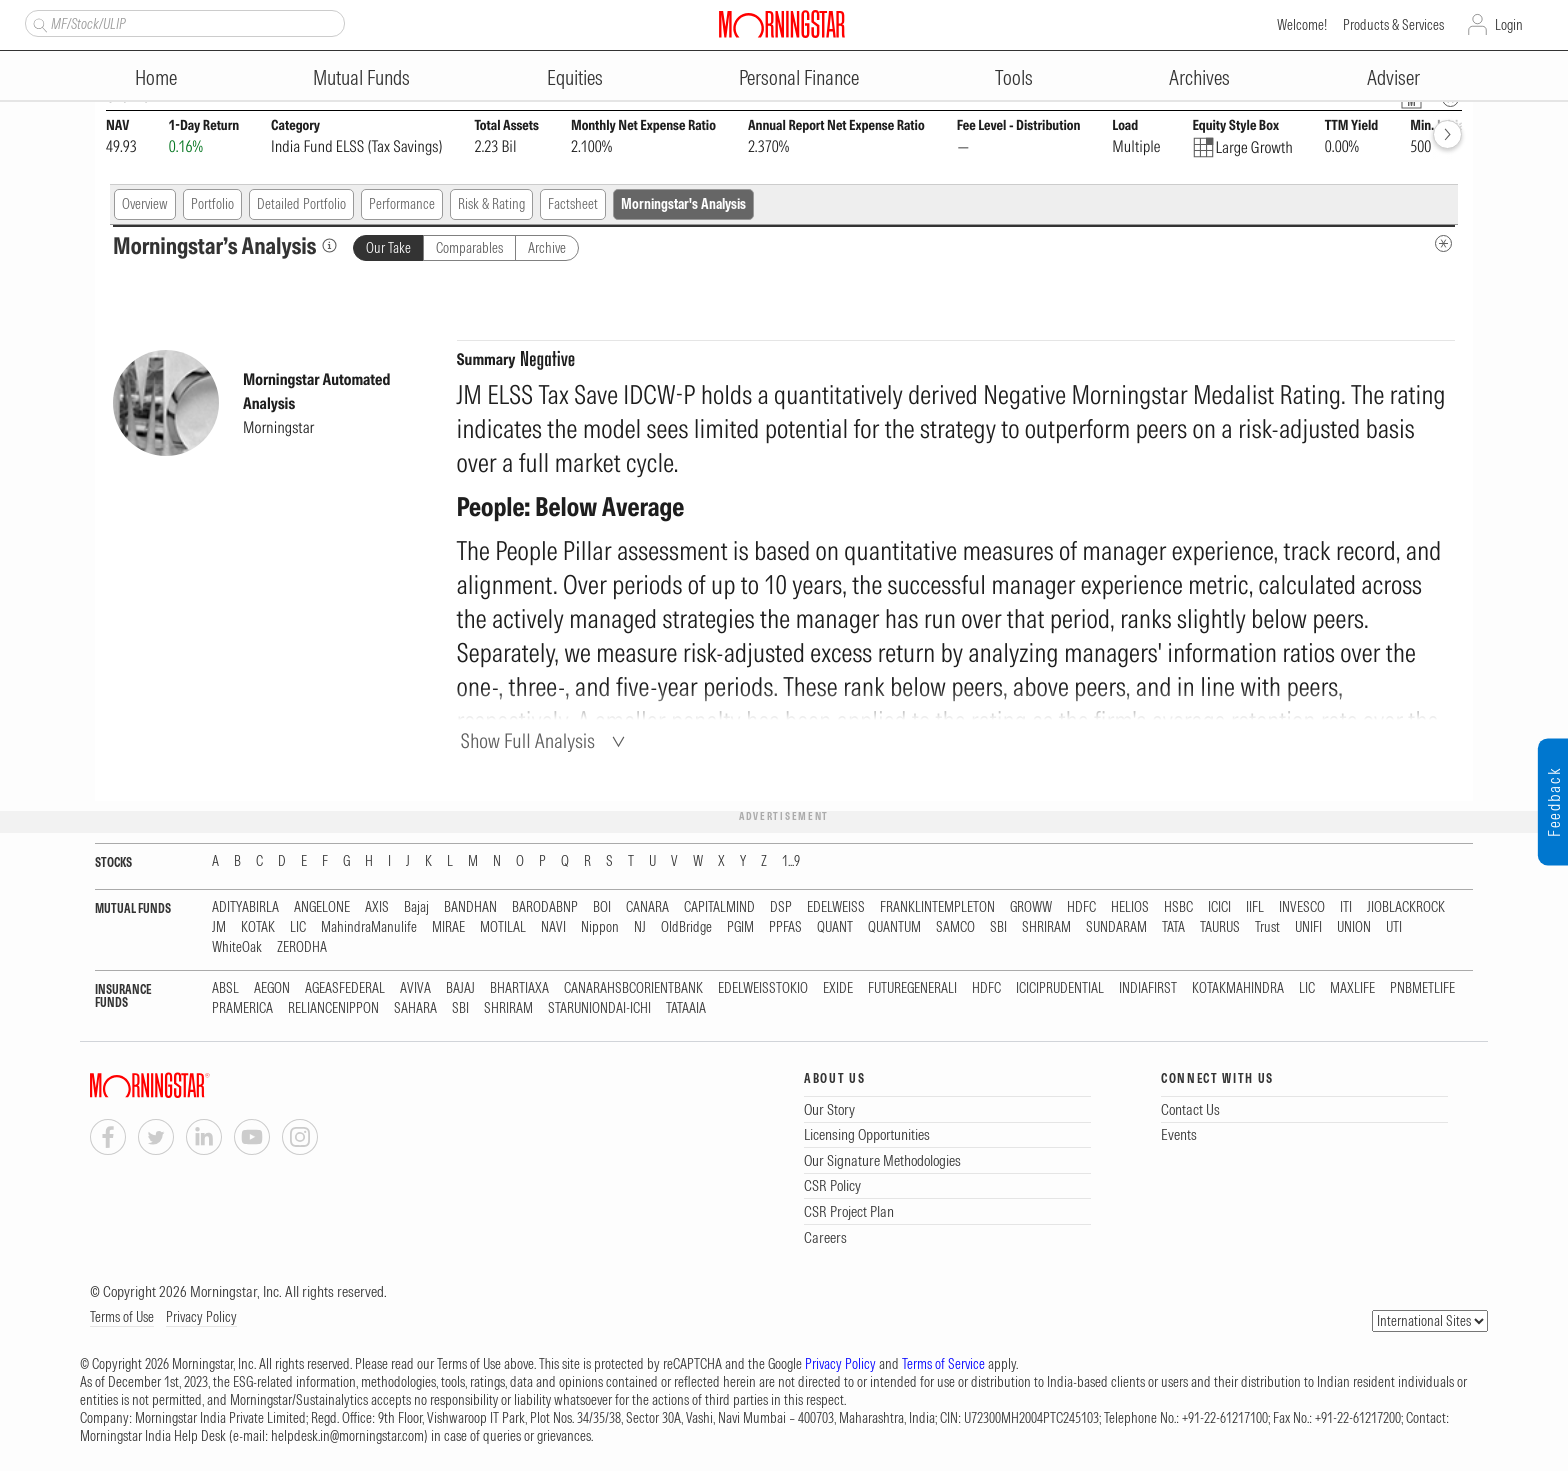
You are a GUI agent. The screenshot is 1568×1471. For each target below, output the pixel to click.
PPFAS (785, 927)
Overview (145, 204)
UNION (1354, 927)
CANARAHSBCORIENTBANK (633, 988)
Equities (575, 77)
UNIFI (1308, 927)
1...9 (791, 861)
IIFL (1255, 907)
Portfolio (212, 204)
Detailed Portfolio (301, 204)
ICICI (1219, 907)
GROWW (1031, 907)
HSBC (1178, 907)
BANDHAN (470, 907)
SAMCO (955, 927)
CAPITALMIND (719, 907)
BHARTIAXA (519, 988)
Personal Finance (799, 77)
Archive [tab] (547, 248)
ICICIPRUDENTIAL (1060, 988)
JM (219, 927)
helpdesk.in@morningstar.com (347, 1436)
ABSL (225, 988)
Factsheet (573, 204)
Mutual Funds (361, 77)
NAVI (553, 927)
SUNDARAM (1116, 927)
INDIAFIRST (1148, 988)
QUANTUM (894, 927)
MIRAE (448, 927)
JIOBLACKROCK (1406, 907)
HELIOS (1130, 907)
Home (156, 77)
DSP (781, 907)
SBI (998, 927)
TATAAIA (686, 1008)
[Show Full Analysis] (546, 740)
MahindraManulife (369, 927)
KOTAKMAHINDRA (1238, 988)
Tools (1014, 77)
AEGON (272, 988)
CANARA (647, 907)
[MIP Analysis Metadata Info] (1443, 243)
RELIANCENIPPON (333, 1008)
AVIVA (415, 988)
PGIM (740, 927)
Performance (402, 204)
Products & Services (1393, 25)
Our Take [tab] (388, 248)
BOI (602, 907)
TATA (1173, 927)
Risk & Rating (491, 204)
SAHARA (415, 1008)
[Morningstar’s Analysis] (329, 245)
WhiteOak (237, 947)
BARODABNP (545, 907)
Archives (1199, 77)
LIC (298, 927)
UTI (1394, 927)
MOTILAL (503, 927)
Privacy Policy (201, 1317)
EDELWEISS (836, 907)
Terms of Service (943, 1364)
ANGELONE (322, 907)
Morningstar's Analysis (683, 204)
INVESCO (1302, 907)
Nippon (600, 927)
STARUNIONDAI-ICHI (599, 1008)
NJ (640, 927)
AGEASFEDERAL (345, 988)
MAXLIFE (1352, 988)
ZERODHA (302, 947)
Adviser (1393, 77)
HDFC (1081, 907)
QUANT (835, 927)
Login (1509, 25)
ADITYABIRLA (245, 907)
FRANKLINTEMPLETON (937, 907)
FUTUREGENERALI (912, 988)
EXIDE (838, 988)
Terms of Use (122, 1317)
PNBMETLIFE (1422, 988)
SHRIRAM (1046, 927)
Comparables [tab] (469, 248)
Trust (1267, 927)
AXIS (377, 907)
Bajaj (416, 907)
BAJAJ (460, 988)
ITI (1346, 907)
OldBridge (686, 927)
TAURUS (1220, 927)
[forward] (1447, 134)
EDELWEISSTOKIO (763, 988)
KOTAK (258, 927)
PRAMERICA (242, 1008)
